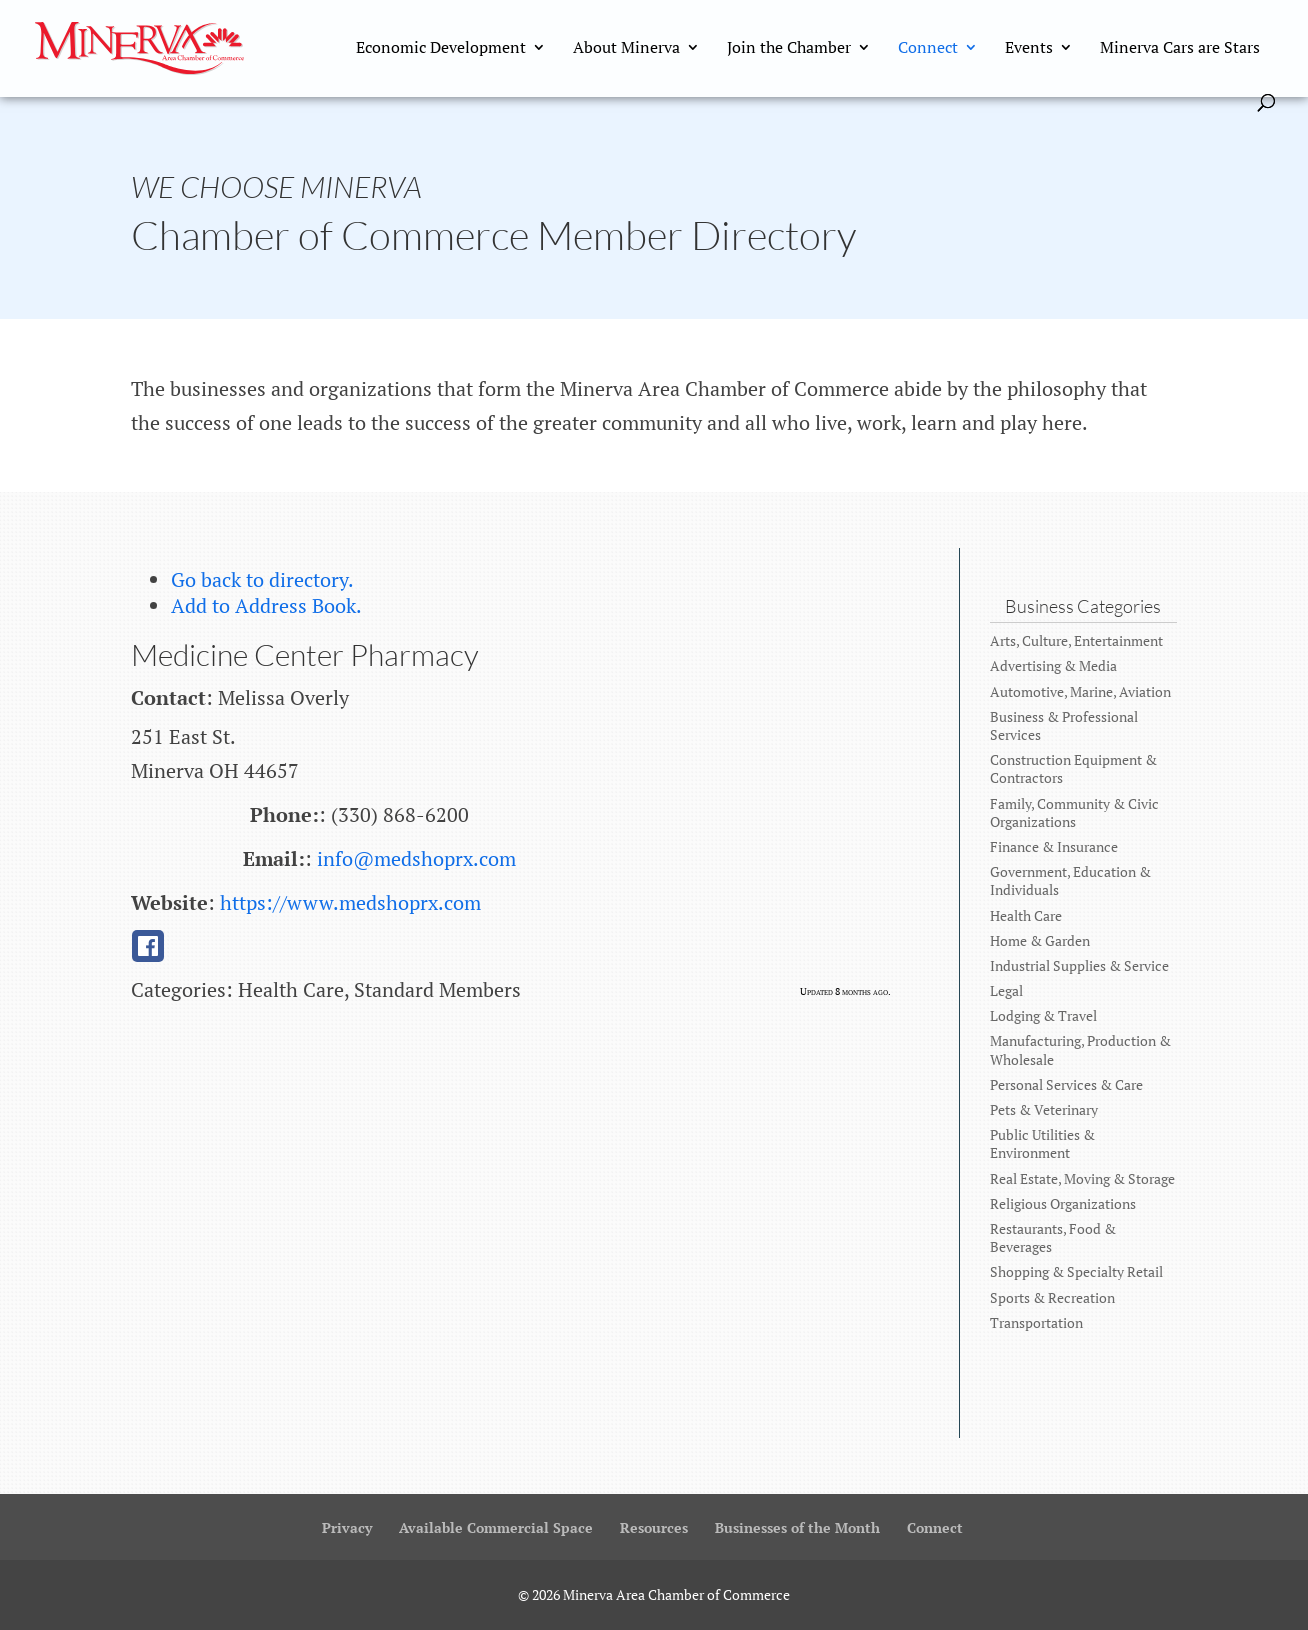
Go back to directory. (262, 579)
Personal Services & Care (1066, 1084)
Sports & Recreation (1052, 1297)
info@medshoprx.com (416, 858)
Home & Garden (1040, 940)
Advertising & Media (1053, 665)
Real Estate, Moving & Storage (1082, 1178)
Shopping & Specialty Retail (1076, 1271)
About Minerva (626, 49)
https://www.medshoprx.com (350, 902)
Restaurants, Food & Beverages (1053, 1237)
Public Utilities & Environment (1042, 1143)
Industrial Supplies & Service (1079, 965)
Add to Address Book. (266, 605)
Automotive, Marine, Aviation (1080, 691)
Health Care (1026, 915)
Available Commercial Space (496, 1527)
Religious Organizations (1063, 1203)
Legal (1006, 990)
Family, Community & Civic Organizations (1074, 812)
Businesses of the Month (797, 1527)
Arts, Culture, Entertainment (1076, 640)
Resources (654, 1527)
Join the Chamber (789, 49)
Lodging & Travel (1043, 1015)
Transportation (1036, 1322)
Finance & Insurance (1054, 846)
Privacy (347, 1527)
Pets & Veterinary (1044, 1109)
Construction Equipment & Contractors (1073, 768)
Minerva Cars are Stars (1180, 49)
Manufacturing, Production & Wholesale (1080, 1049)
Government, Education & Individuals (1070, 880)
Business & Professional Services (1064, 725)
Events (1029, 49)
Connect (928, 49)
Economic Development (441, 49)
